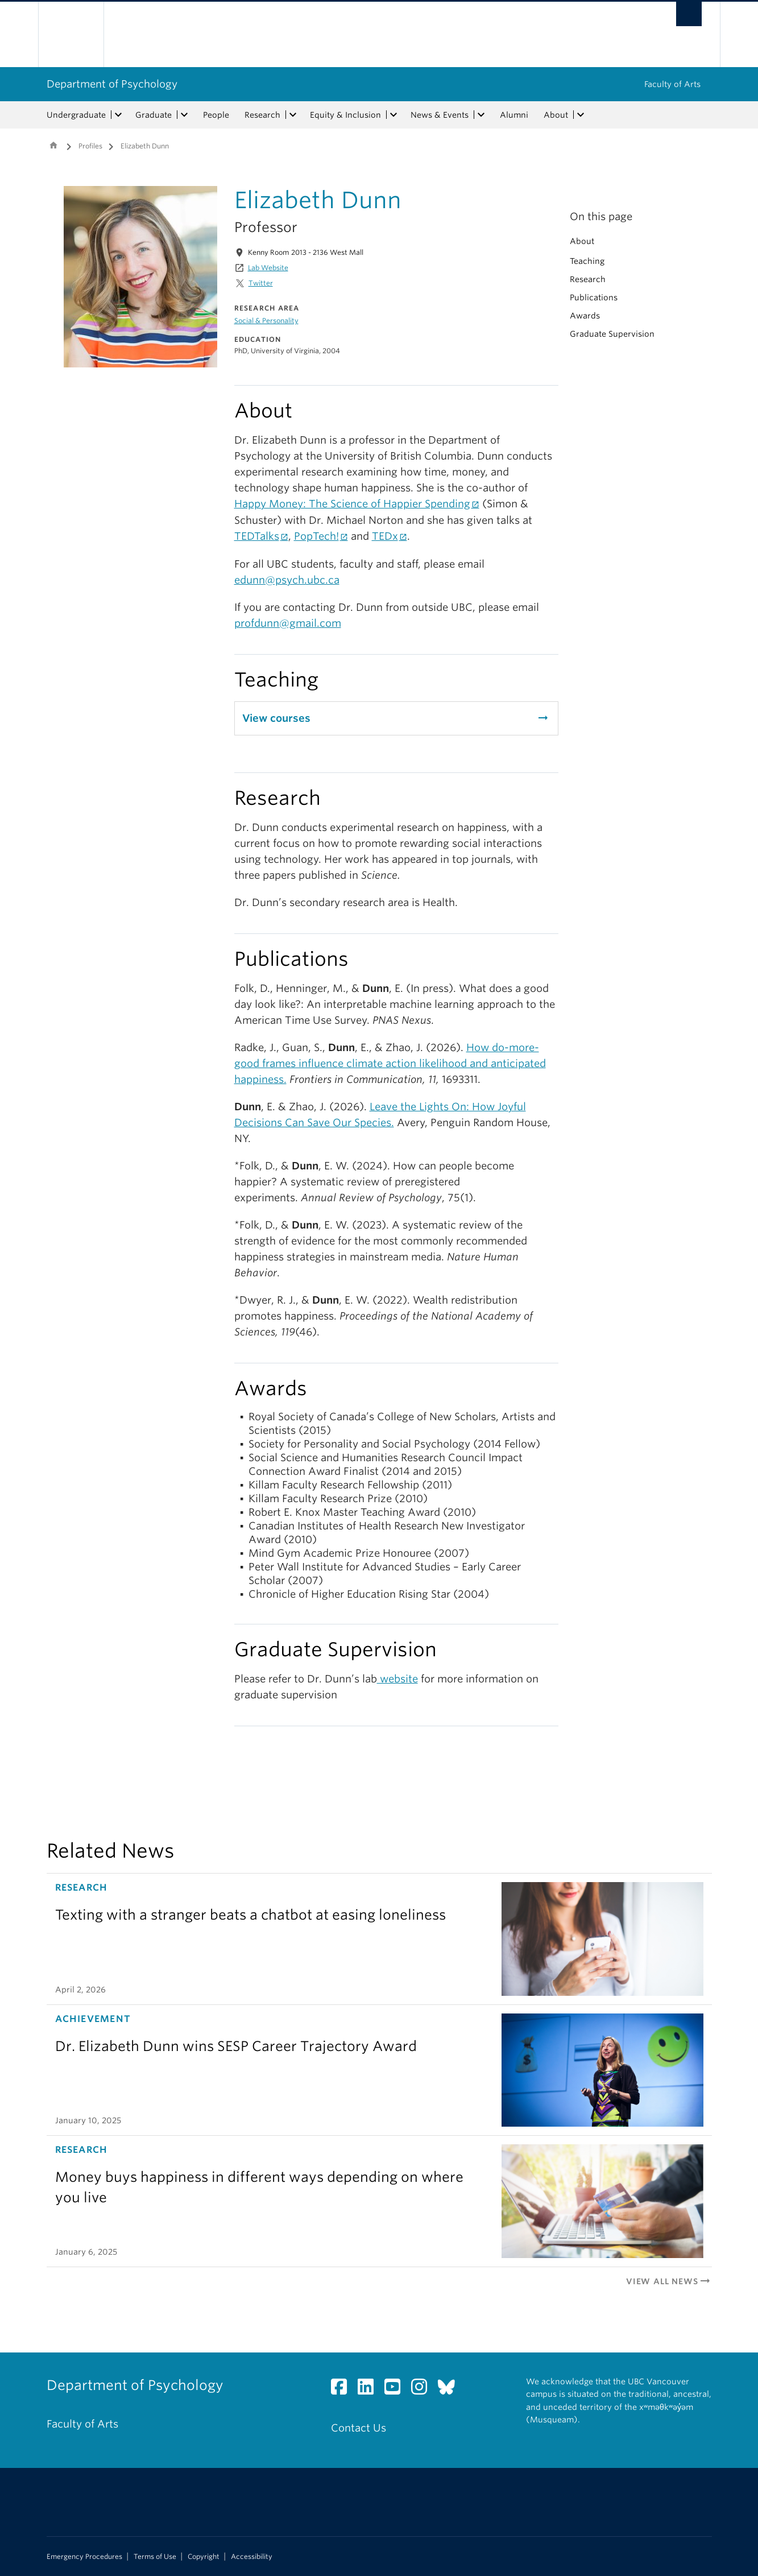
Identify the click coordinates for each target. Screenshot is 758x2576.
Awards (585, 315)
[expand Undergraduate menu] (119, 115)
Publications (594, 297)
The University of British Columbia (70, 34)
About (556, 114)
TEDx (385, 536)
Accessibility (251, 2557)
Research (262, 114)
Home (53, 145)
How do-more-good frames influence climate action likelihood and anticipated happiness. (390, 1063)
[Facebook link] (343, 2390)
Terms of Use (155, 2557)
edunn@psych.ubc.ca (286, 580)
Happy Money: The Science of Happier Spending (352, 504)
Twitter (260, 283)
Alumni (514, 114)
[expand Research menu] (293, 115)
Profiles (90, 146)
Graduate (153, 114)
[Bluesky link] (450, 2390)
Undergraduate (76, 114)
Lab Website (268, 267)
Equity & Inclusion (345, 114)
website (397, 1679)
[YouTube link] (396, 2390)
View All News (668, 2281)
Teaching (587, 261)
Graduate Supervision (612, 333)
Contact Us (358, 2428)
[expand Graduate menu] (184, 115)
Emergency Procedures (84, 2557)
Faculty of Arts (672, 84)
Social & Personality (266, 320)
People (216, 114)
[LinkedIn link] (370, 2390)
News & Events (440, 114)
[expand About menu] (581, 115)
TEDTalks (256, 536)
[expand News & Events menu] (481, 115)
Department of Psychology (112, 84)
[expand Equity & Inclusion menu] (394, 115)
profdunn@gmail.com (287, 623)
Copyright (203, 2557)
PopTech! (316, 536)
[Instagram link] (423, 2390)
